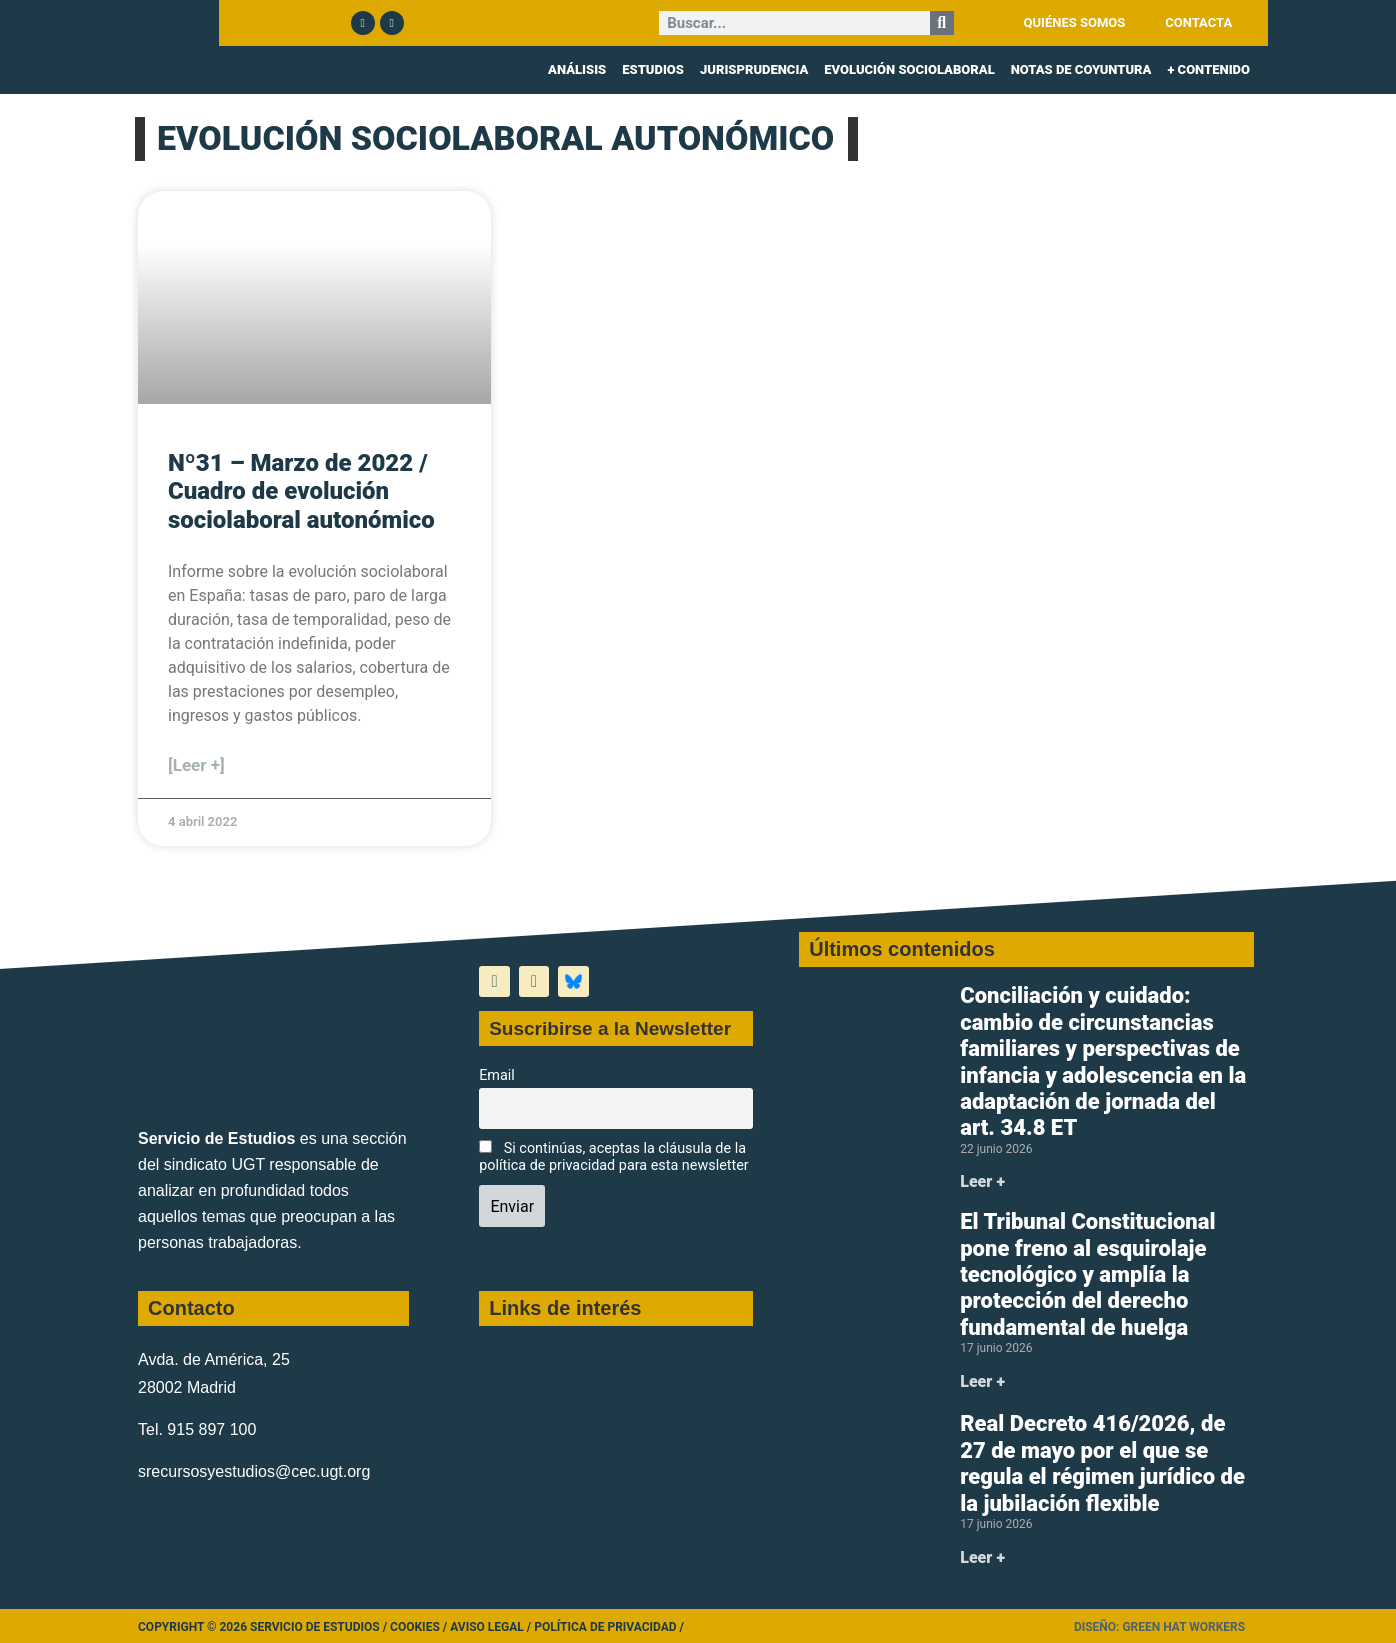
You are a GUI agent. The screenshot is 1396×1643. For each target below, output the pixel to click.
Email (497, 1075)
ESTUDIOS (653, 69)
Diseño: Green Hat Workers (1159, 1627)
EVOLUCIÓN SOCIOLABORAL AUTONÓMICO (495, 138)
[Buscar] (942, 23)
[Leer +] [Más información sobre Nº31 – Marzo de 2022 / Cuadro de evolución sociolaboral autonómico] (196, 765)
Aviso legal (487, 1627)
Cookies (415, 1627)
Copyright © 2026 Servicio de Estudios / (264, 1627)
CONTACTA (1198, 22)
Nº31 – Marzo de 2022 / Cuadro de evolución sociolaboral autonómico (301, 492)
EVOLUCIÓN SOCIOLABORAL (909, 69)
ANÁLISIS (577, 69)
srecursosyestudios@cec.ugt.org (254, 1471)
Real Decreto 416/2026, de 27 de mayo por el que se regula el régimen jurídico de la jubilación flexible (1102, 1463)
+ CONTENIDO (1208, 69)
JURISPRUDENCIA (754, 69)
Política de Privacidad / (609, 1627)
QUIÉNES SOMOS (1075, 22)
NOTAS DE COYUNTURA (1081, 69)
